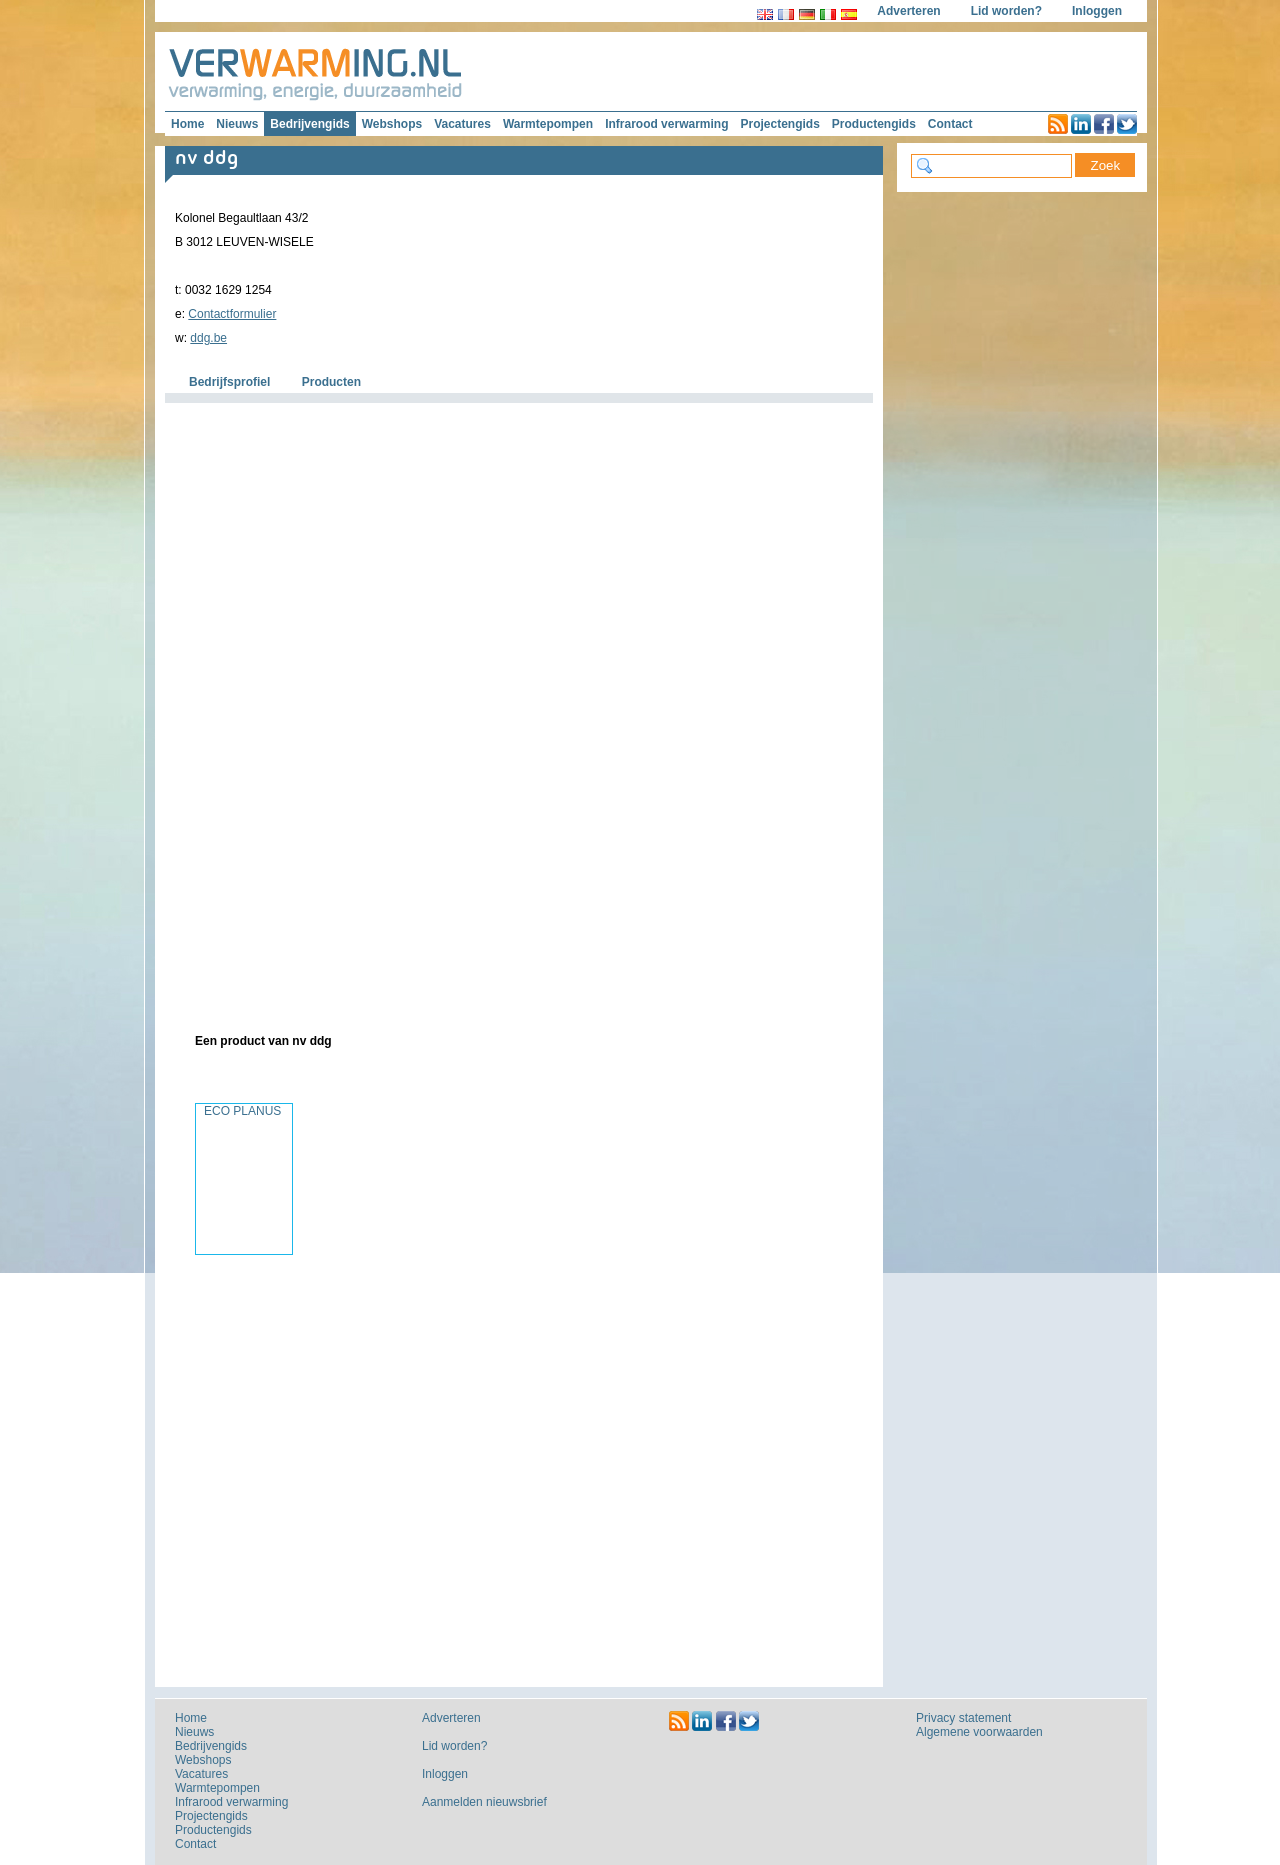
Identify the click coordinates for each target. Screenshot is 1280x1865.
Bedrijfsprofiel (229, 382)
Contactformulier (232, 314)
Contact (950, 124)
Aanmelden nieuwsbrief (484, 1802)
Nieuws (237, 124)
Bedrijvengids (309, 124)
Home (187, 124)
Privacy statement (963, 1718)
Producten (331, 382)
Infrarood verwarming (666, 124)
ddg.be (208, 338)
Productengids (874, 124)
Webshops (392, 124)
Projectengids (779, 124)
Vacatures (462, 124)
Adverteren (908, 11)
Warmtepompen (548, 124)
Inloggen (1097, 11)
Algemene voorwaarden (979, 1732)
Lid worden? (1006, 11)
